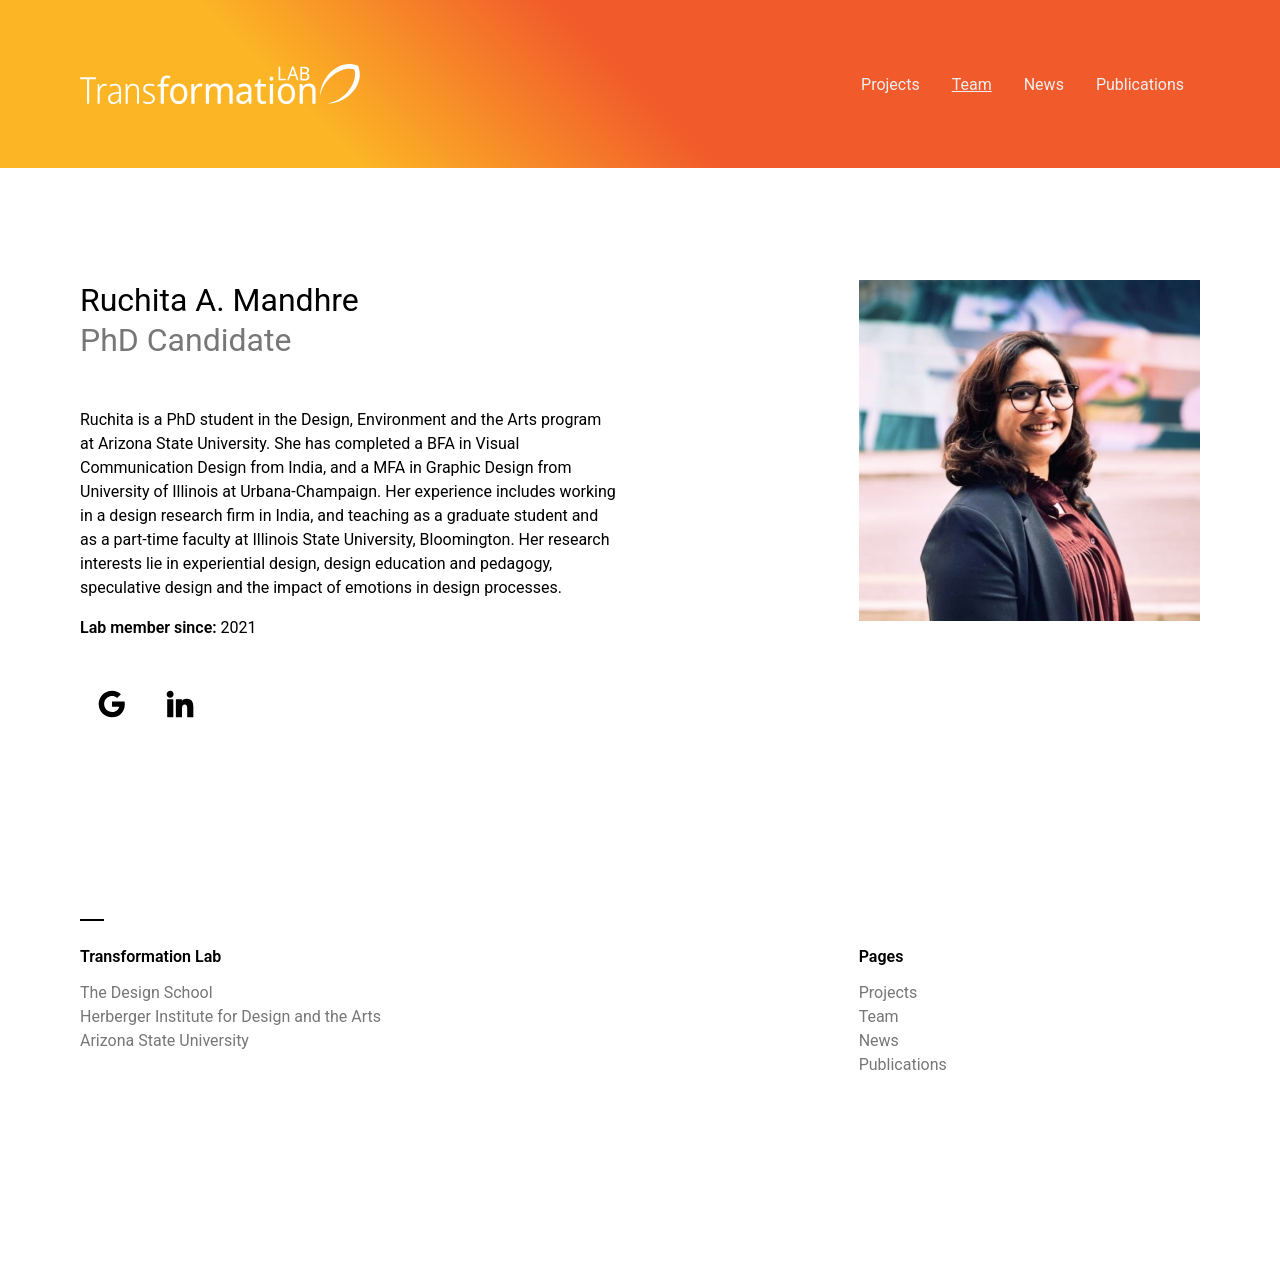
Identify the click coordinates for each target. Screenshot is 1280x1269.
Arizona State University (164, 1040)
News (1044, 84)
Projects (890, 84)
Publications (1140, 84)
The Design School (146, 992)
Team (972, 84)
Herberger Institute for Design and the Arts (230, 1016)
